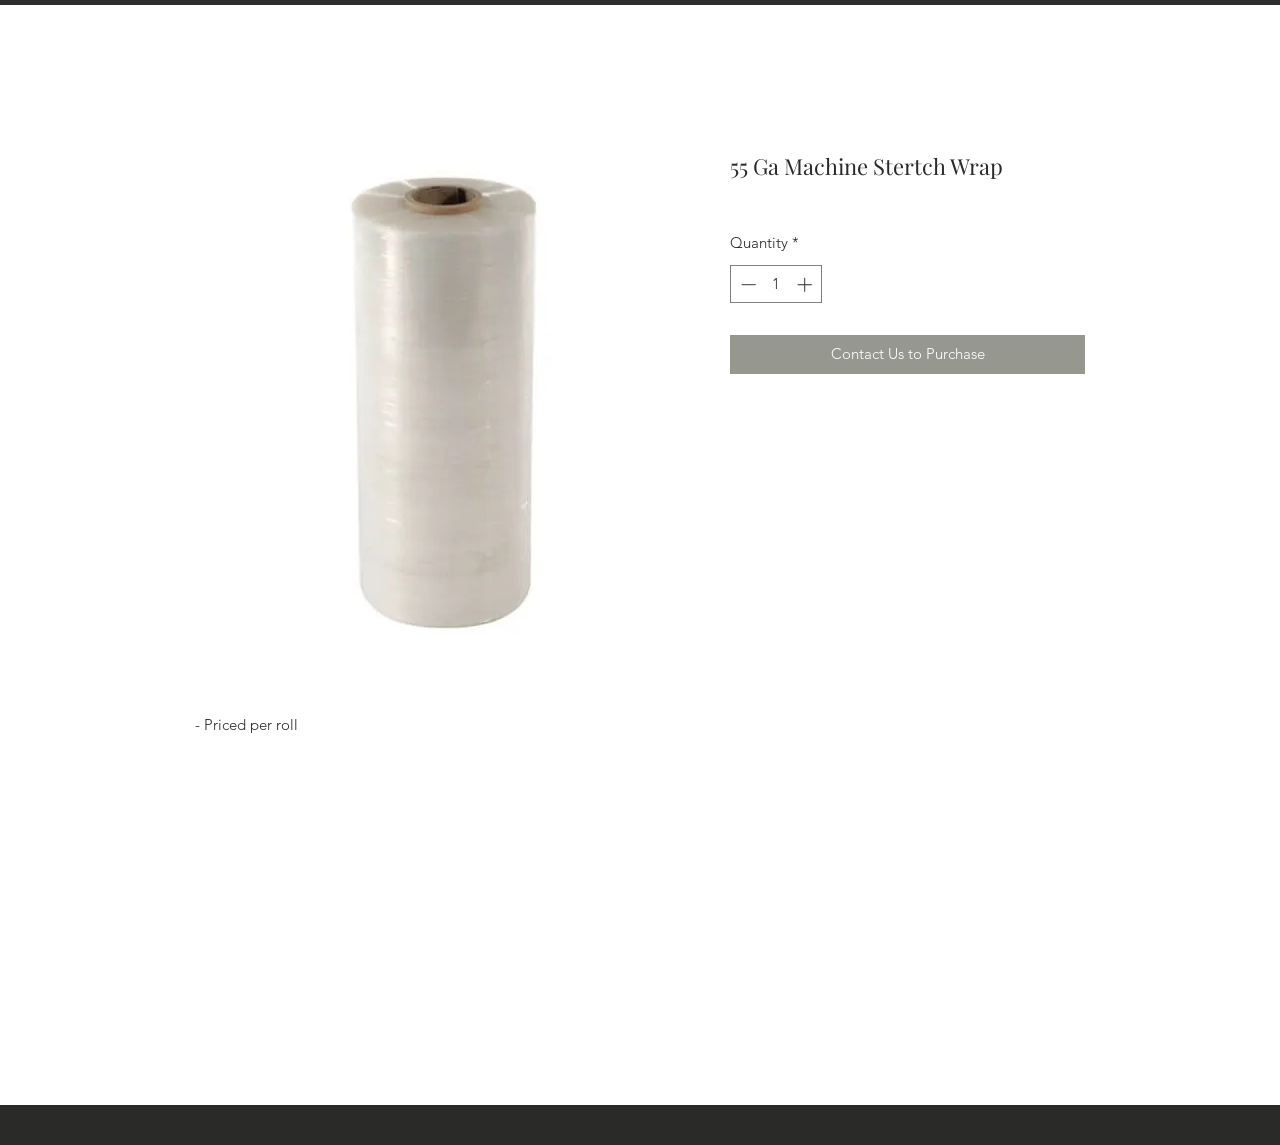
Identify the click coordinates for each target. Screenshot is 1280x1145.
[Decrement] (746, 284)
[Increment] (806, 284)
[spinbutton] (776, 284)
